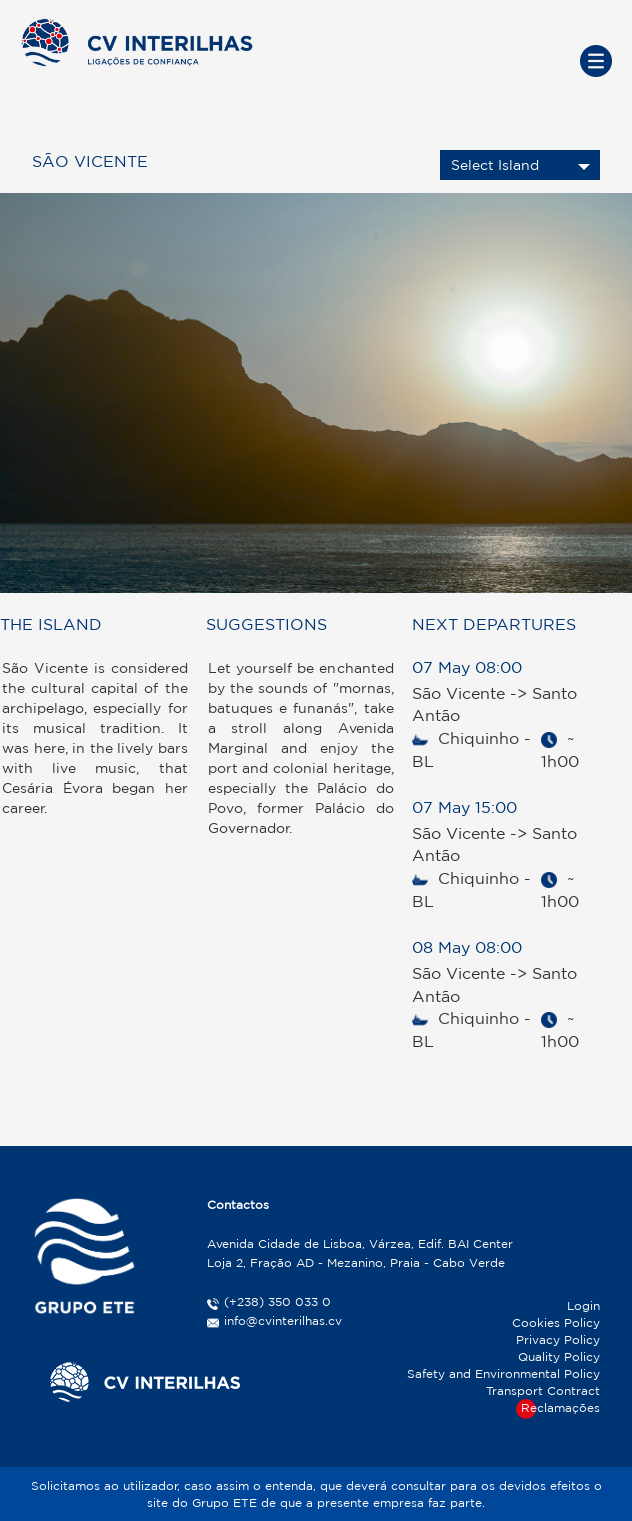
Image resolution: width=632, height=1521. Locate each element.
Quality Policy (559, 1356)
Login (583, 1305)
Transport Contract (543, 1390)
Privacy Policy (558, 1339)
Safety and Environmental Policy (503, 1373)
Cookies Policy (556, 1322)
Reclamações (560, 1407)
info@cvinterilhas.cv (283, 1320)
